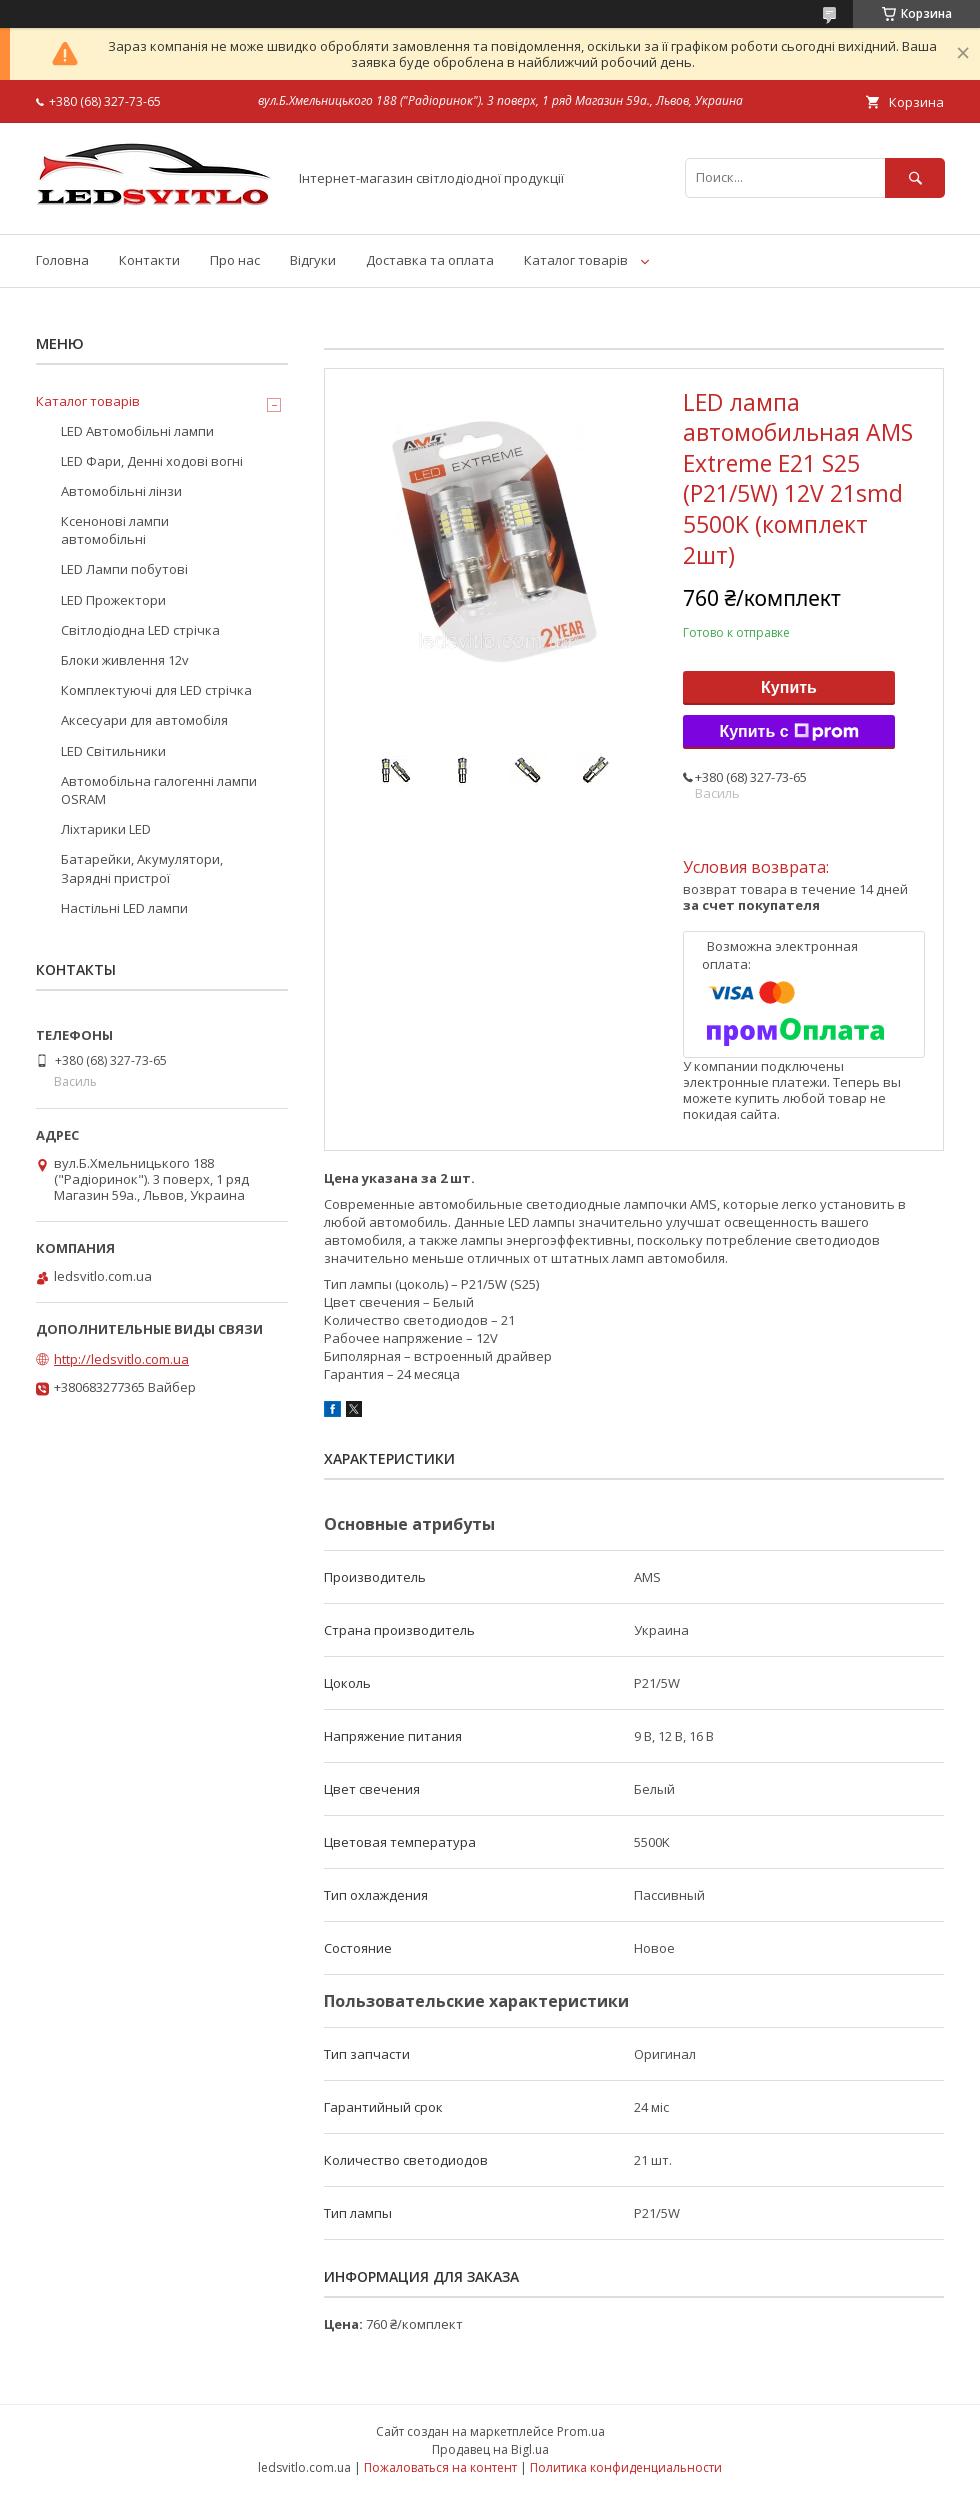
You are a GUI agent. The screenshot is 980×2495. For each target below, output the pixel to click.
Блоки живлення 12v (125, 660)
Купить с (788, 732)
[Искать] (915, 177)
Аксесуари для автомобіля (144, 720)
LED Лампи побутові (124, 569)
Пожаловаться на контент (440, 2467)
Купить (789, 687)
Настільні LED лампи (124, 908)
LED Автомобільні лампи (137, 431)
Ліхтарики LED (106, 829)
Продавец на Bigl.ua (490, 2449)
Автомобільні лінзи (121, 491)
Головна (62, 260)
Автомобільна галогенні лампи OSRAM (159, 790)
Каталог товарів (576, 260)
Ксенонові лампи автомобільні (115, 530)
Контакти (149, 260)
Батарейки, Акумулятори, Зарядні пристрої (142, 868)
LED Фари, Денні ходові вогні (152, 461)
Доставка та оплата (430, 260)
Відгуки (313, 260)
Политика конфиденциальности (626, 2467)
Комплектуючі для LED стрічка (156, 690)
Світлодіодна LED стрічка (140, 630)
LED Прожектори (113, 600)
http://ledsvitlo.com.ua (121, 1359)
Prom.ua (581, 2431)
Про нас (235, 260)
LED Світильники (113, 751)
